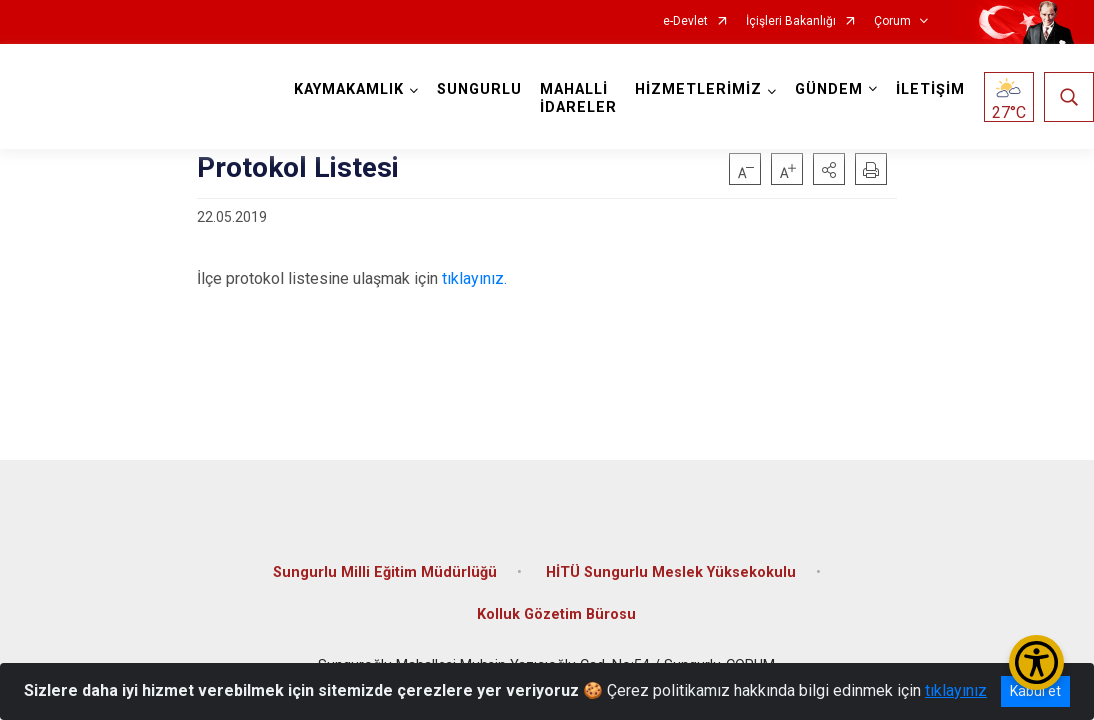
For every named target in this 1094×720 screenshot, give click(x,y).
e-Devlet (685, 21)
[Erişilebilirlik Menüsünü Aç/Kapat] (1036, 662)
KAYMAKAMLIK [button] (349, 89)
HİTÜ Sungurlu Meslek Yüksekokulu (671, 572)
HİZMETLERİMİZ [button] (698, 89)
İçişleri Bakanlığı (791, 21)
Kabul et (1035, 691)
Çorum (892, 21)
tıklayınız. (474, 278)
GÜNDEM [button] (829, 89)
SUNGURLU (479, 89)
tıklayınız (956, 690)
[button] (829, 169)
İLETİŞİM (930, 89)
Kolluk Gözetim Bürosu (556, 614)
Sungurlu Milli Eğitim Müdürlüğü (385, 572)
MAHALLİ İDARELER (578, 98)
